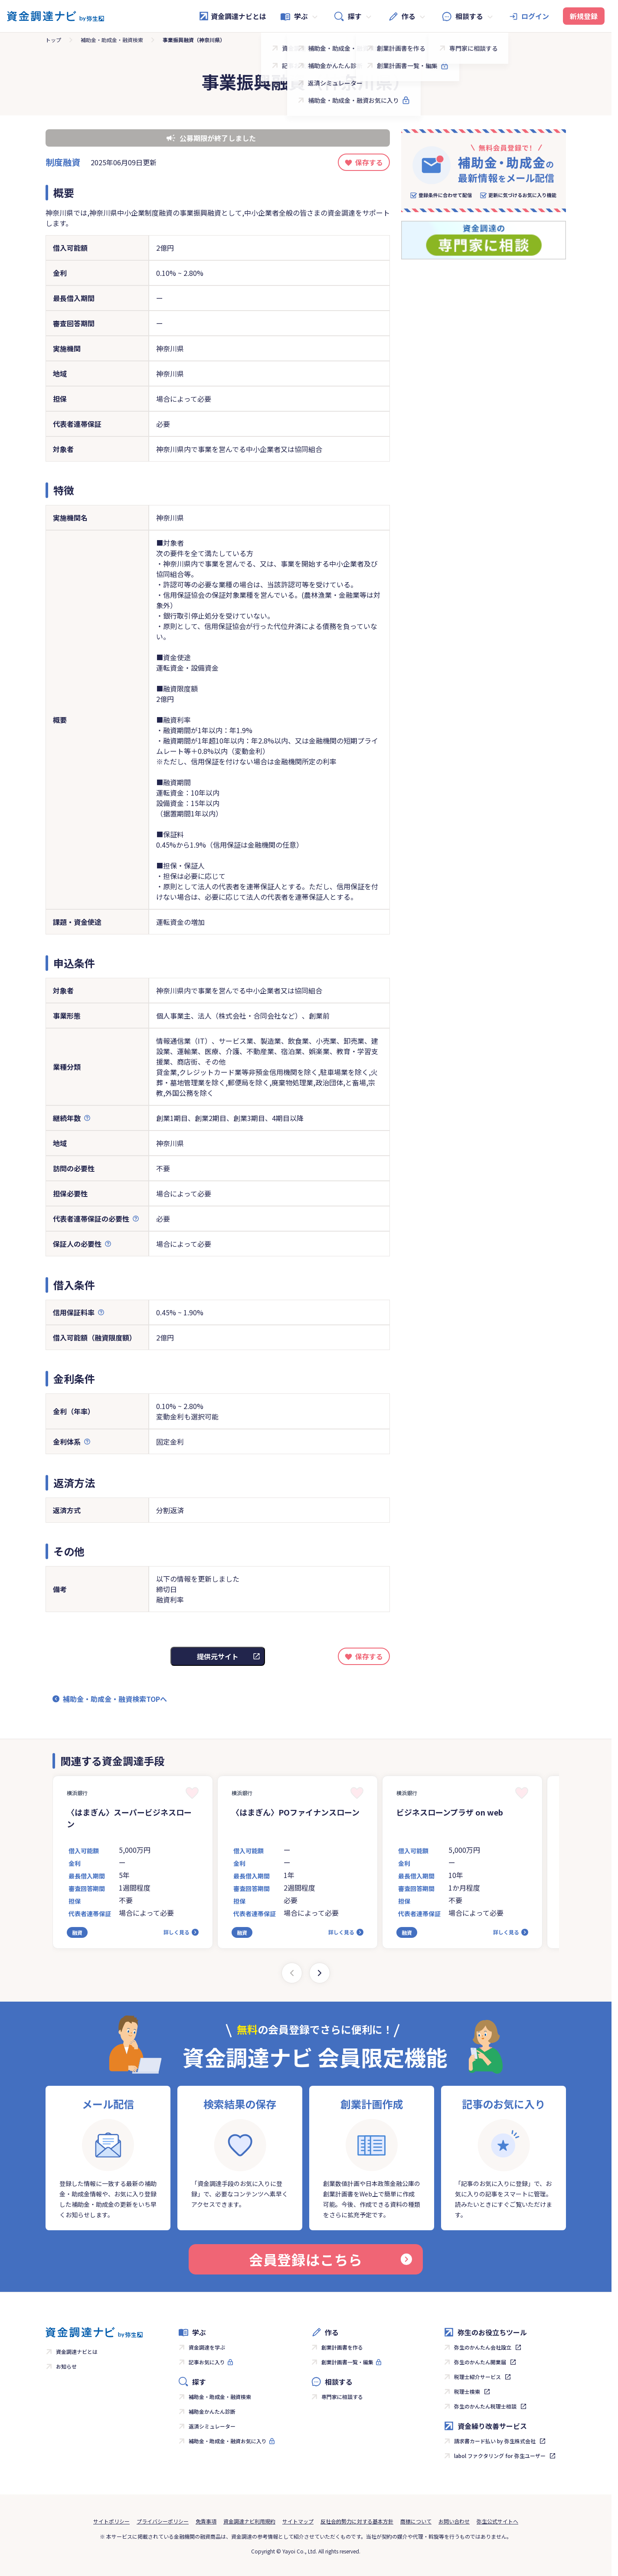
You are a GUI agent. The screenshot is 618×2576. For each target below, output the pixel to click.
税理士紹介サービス (477, 2376)
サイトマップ (298, 2521)
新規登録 (584, 16)
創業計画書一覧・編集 (347, 2362)
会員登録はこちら (330, 2259)
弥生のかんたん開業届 (480, 2362)
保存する (369, 162)
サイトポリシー (111, 2521)
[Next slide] (319, 1973)
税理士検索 (467, 2391)
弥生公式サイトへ (497, 2521)
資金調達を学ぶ (207, 2347)
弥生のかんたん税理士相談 (485, 2406)
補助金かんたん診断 (212, 2411)
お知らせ (66, 2366)
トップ (53, 39)
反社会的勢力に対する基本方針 (356, 2521)
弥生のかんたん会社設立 (482, 2347)
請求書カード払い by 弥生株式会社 (495, 2441)
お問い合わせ (454, 2521)
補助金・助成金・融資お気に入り (228, 2441)
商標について (416, 2521)
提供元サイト (218, 1656)
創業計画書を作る (342, 2347)
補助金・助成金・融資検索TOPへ (115, 1699)
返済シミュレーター (212, 2426)
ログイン (535, 16)
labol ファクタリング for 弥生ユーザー (500, 2455)
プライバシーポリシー (163, 2521)
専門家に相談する (342, 2396)
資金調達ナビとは (232, 16)
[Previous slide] (291, 1973)
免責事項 (206, 2521)
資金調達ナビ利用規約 (249, 2521)
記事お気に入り (207, 2362)
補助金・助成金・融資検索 (112, 39)
